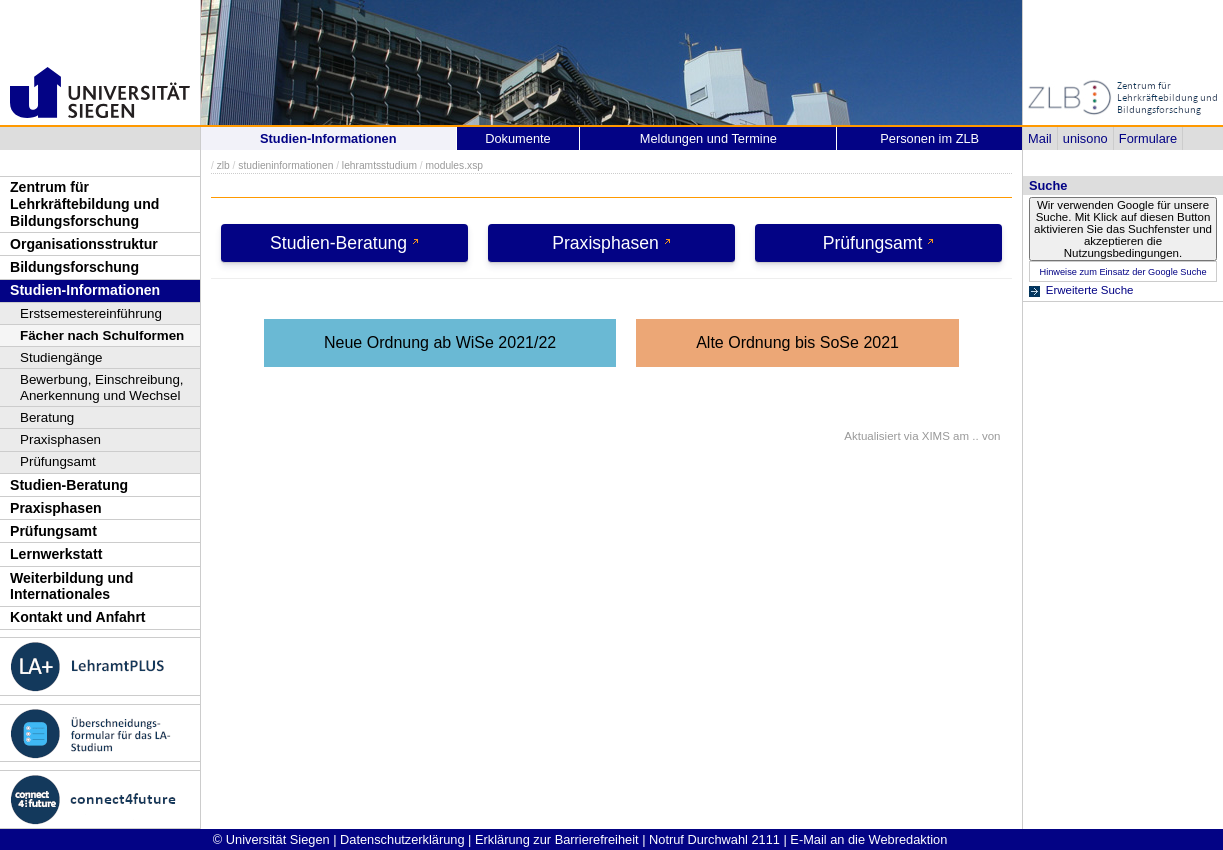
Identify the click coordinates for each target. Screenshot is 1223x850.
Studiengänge (61, 357)
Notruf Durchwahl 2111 (714, 839)
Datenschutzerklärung (402, 839)
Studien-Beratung (69, 485)
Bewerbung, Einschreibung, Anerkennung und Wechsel (102, 387)
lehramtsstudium (379, 165)
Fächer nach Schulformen (102, 335)
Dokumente (517, 138)
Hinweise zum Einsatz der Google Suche (1122, 272)
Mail (1039, 138)
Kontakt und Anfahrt (78, 617)
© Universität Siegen (271, 839)
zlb (223, 165)
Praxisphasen (60, 439)
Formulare (1148, 138)
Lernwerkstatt (56, 554)
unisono (1085, 138)
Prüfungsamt (58, 461)
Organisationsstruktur (84, 244)
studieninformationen (285, 165)
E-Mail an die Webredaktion (868, 839)
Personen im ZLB (929, 138)
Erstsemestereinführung (91, 313)
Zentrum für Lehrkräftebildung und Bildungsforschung (84, 203)
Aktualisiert (872, 436)
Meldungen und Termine (708, 138)
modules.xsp (453, 165)
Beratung (47, 417)
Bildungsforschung (74, 267)
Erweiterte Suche (1090, 290)
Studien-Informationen (85, 290)
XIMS (936, 436)
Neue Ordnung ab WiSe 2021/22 (440, 342)
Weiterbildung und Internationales (71, 586)
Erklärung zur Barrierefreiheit (557, 839)
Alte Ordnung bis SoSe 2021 (797, 342)
